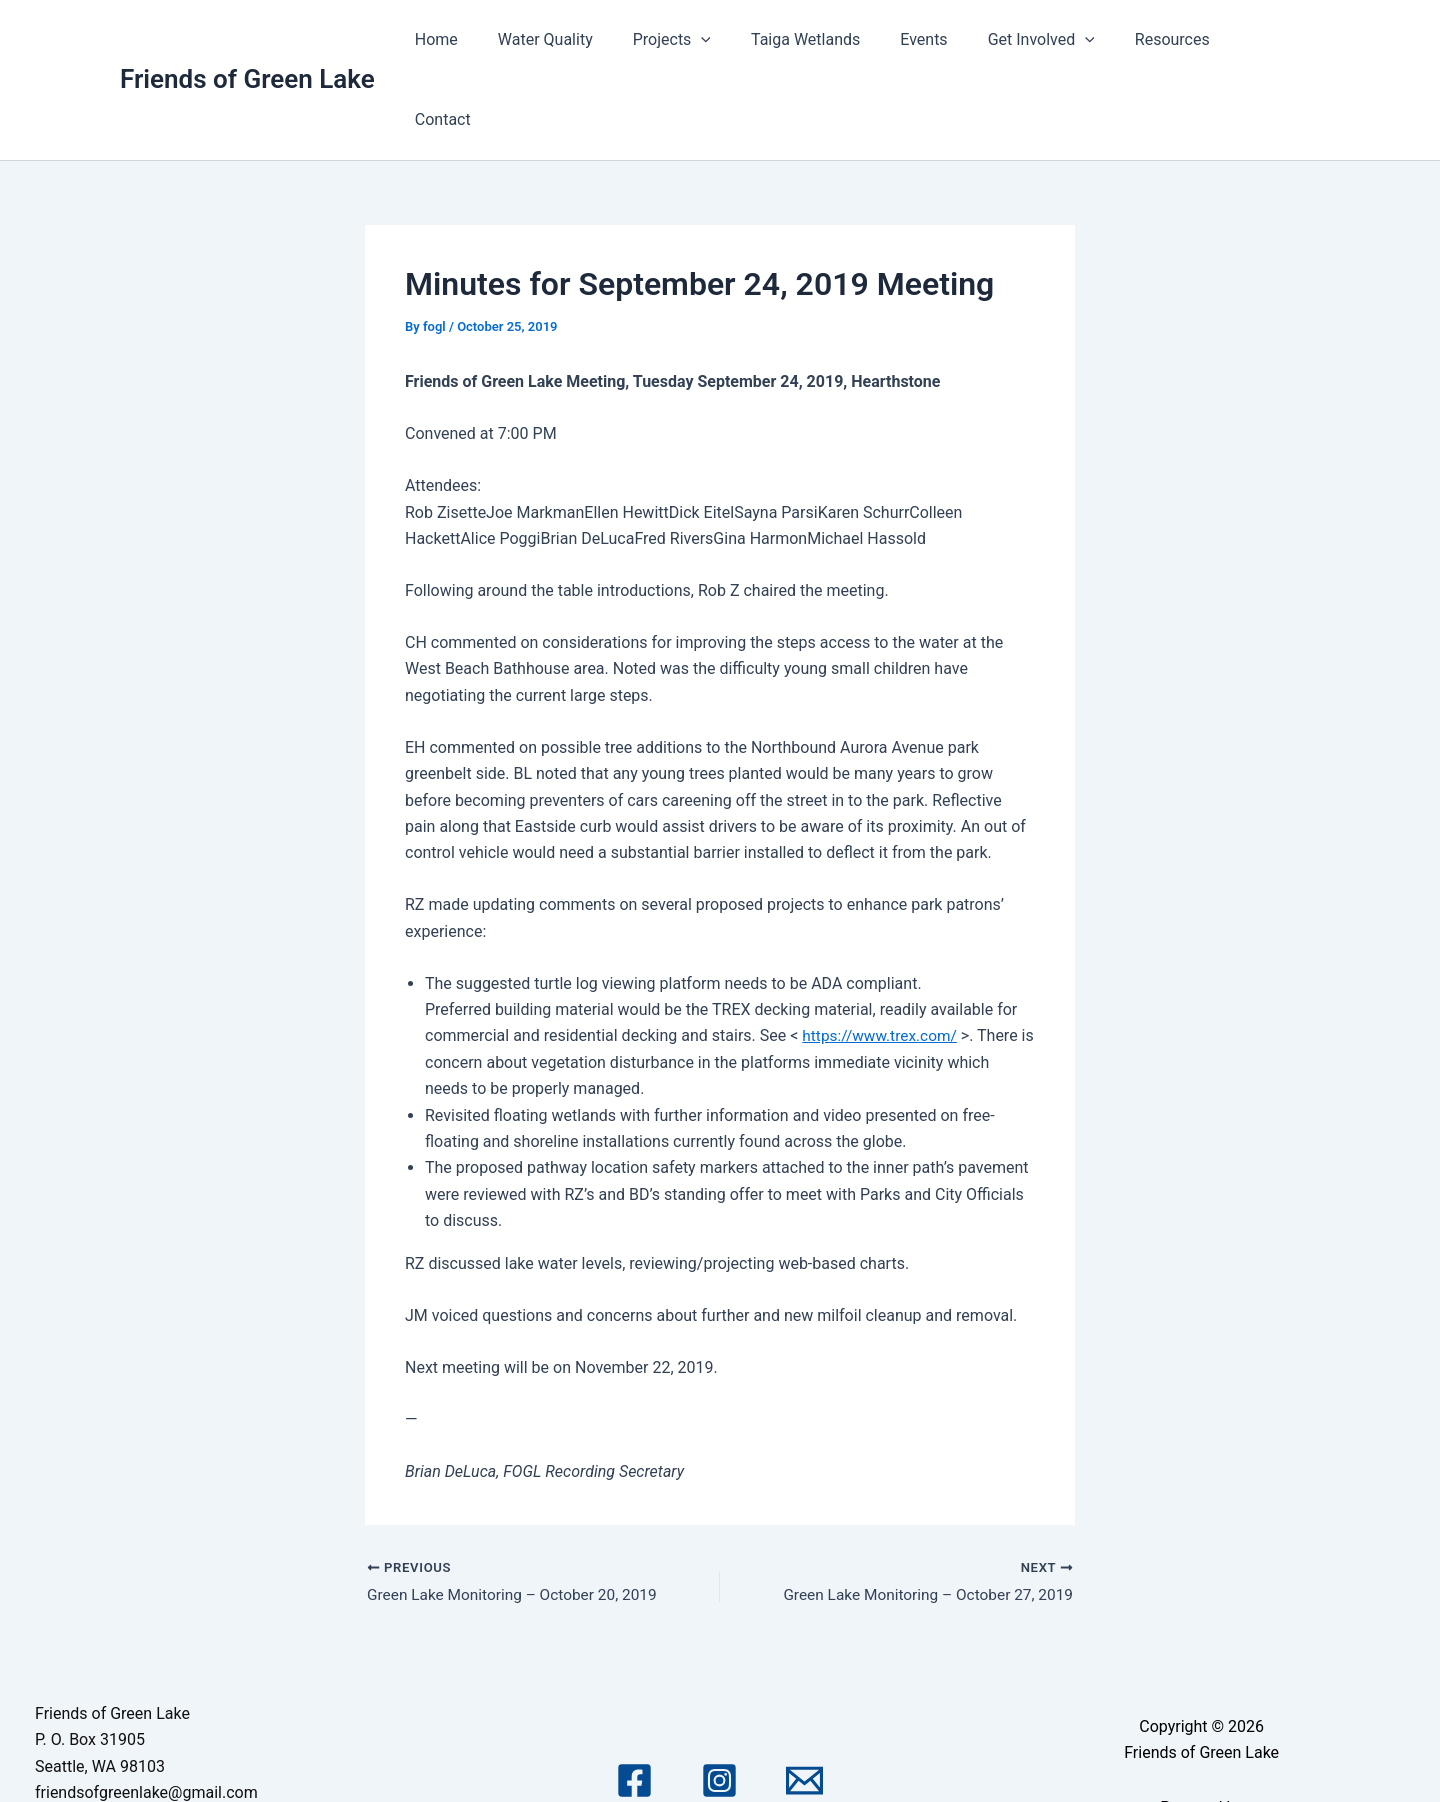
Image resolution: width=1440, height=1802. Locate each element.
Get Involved (1055, 40)
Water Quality (591, 39)
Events (946, 39)
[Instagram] (719, 1702)
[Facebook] (634, 1702)
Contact (1276, 39)
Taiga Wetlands (835, 39)
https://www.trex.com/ (882, 955)
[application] (740, 40)
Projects (710, 40)
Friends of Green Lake (247, 39)
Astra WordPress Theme (1201, 1755)
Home (490, 39)
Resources (1178, 39)
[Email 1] (804, 1702)
